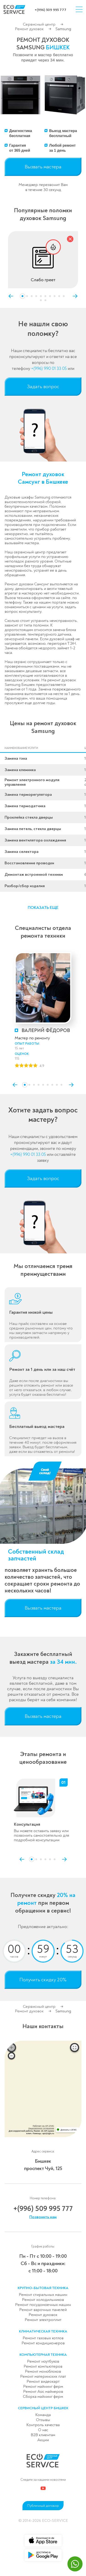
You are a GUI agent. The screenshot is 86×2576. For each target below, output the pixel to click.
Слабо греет (43, 280)
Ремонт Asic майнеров (43, 2391)
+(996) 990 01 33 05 (49, 368)
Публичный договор (43, 2505)
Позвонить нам (43, 2217)
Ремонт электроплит (43, 2319)
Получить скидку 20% (43, 1979)
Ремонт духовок (29, 29)
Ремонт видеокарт (43, 2381)
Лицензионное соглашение (41, 2128)
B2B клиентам (43, 2435)
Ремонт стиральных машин (43, 2294)
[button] (22, 296)
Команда (43, 2414)
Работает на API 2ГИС (43, 2126)
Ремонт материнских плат (43, 2376)
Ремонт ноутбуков (43, 2361)
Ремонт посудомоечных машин (43, 2304)
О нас (43, 2430)
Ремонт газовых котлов (43, 2338)
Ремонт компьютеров (43, 2366)
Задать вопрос (43, 386)
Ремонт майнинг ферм (43, 2386)
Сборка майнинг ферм (43, 2396)
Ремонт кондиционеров (43, 2343)
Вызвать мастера (43, 167)
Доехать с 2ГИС (69, 2130)
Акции (43, 2440)
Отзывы (43, 2419)
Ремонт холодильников (43, 2299)
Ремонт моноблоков (43, 2371)
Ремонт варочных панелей (43, 2309)
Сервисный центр (39, 24)
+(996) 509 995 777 (50, 10)
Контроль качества (43, 2424)
